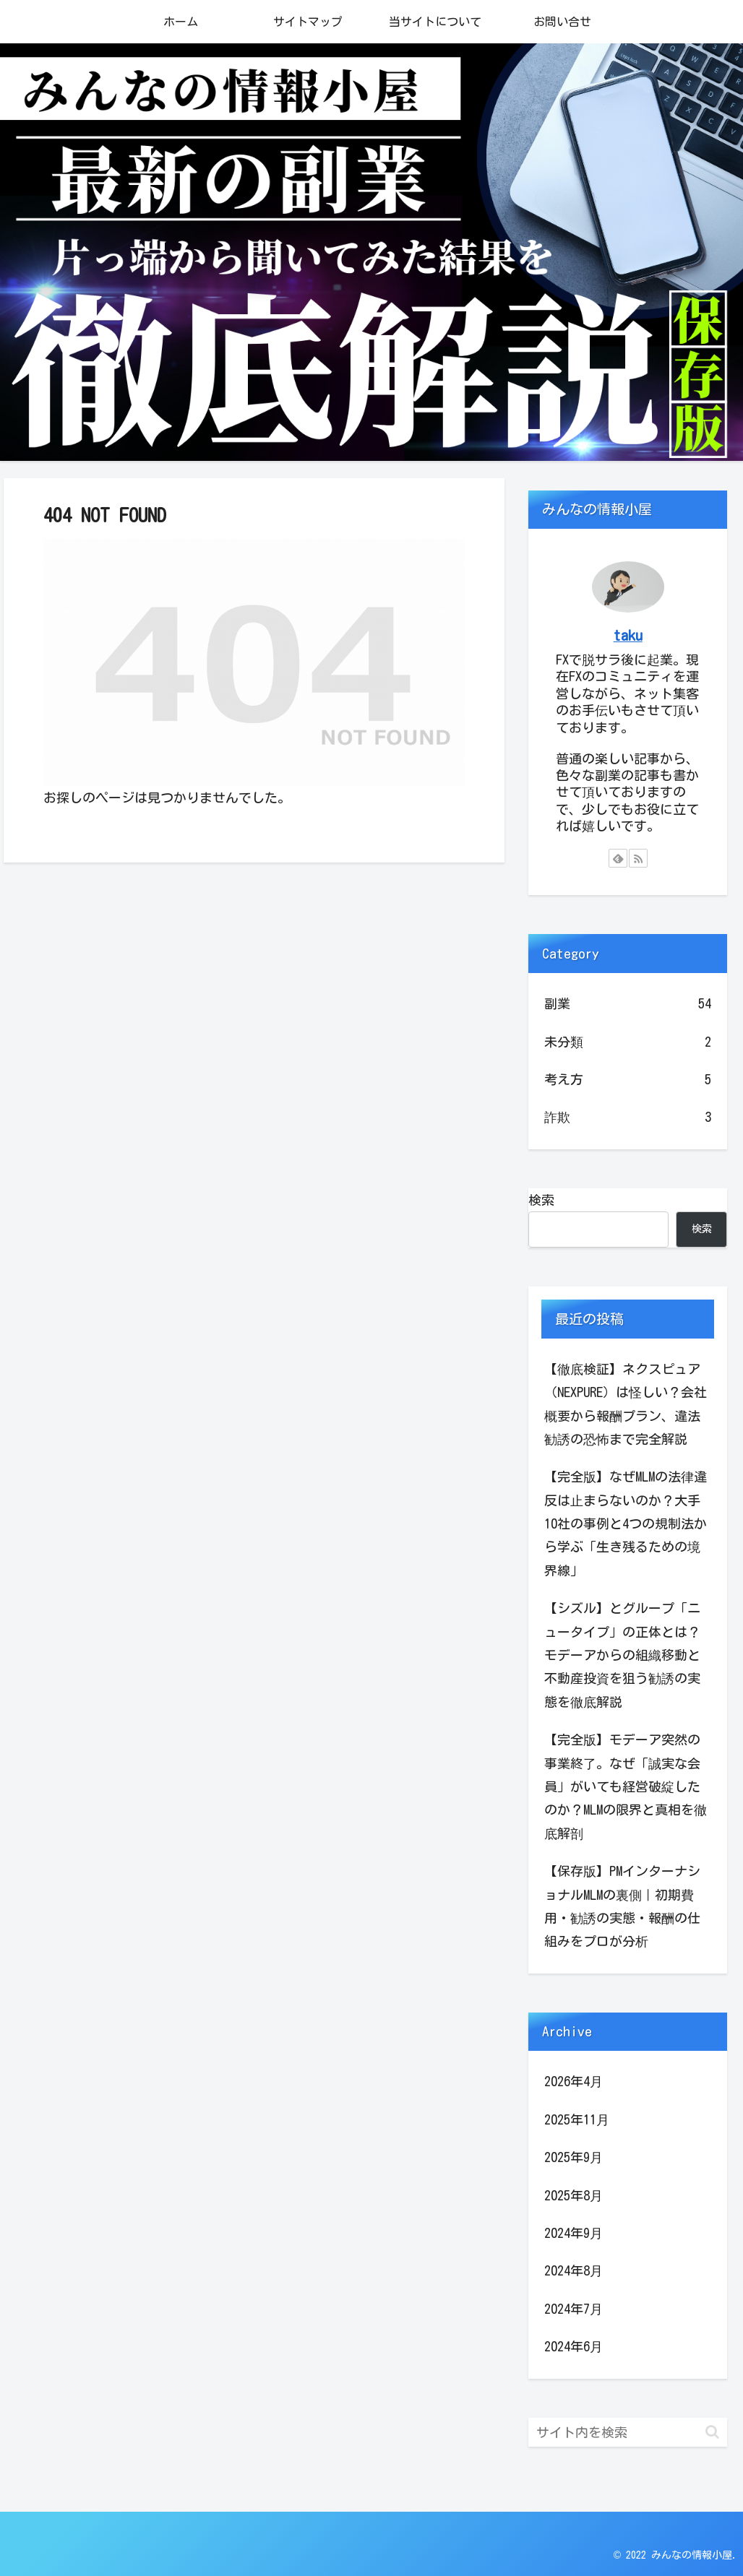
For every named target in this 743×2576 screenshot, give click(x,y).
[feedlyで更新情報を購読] (618, 858)
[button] (712, 2432)
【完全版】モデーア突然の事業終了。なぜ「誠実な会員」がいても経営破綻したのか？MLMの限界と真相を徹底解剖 (625, 1786)
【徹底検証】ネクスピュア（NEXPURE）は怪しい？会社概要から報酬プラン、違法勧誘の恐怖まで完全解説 (625, 1403)
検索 (541, 1199)
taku (628, 635)
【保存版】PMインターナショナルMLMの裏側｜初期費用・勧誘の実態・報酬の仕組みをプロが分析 (622, 1906)
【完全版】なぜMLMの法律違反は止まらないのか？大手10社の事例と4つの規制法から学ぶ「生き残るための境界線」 (625, 1523)
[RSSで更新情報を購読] (638, 858)
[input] (628, 2432)
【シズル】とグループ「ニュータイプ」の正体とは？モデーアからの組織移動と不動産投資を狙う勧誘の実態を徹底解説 (622, 1655)
